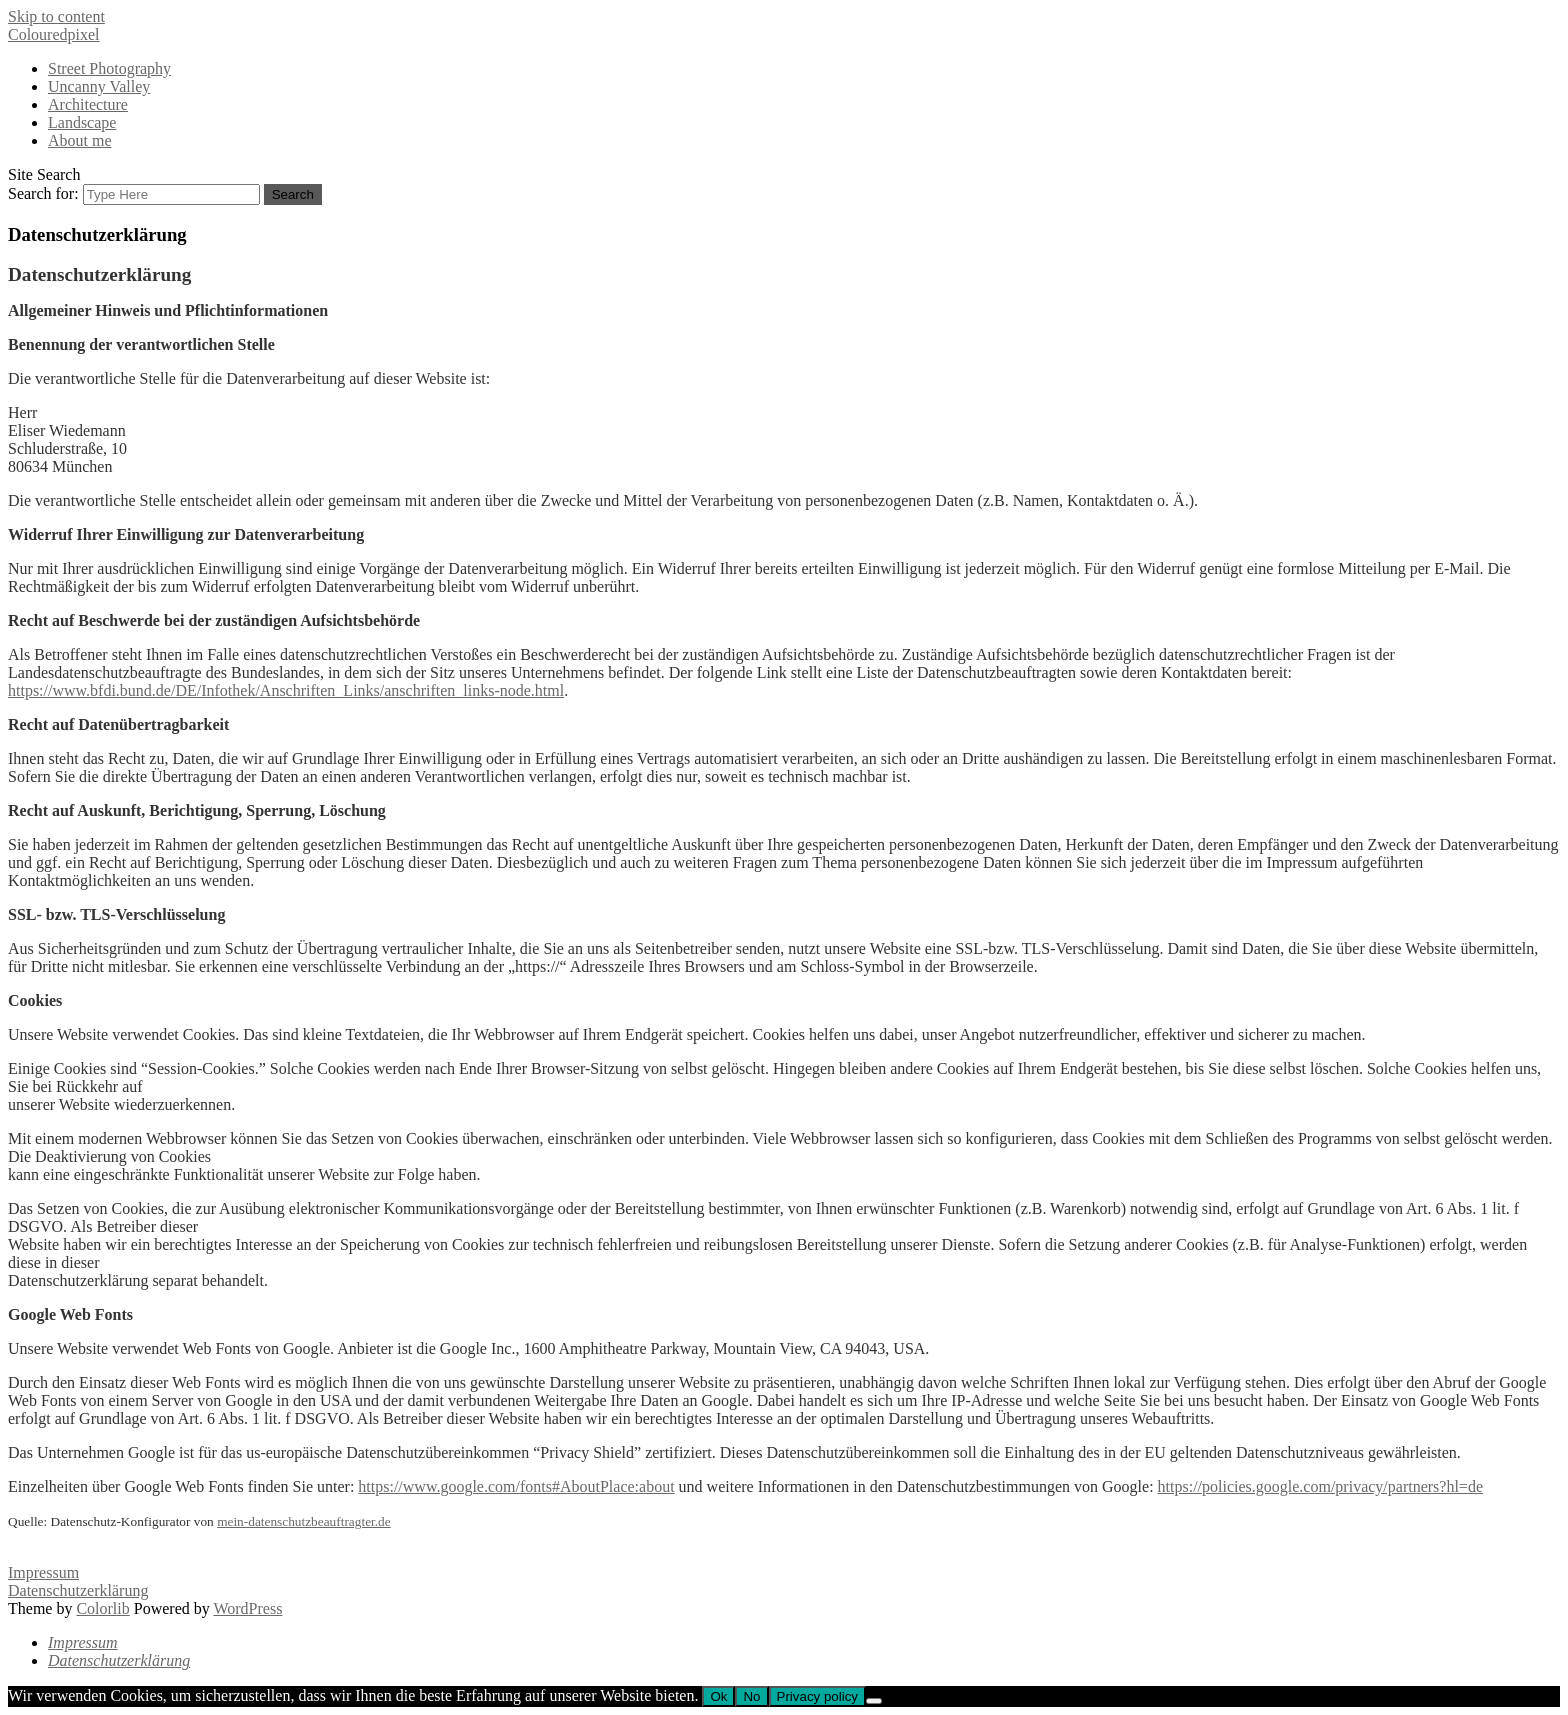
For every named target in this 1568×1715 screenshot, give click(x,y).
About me (80, 140)
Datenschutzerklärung (78, 1590)
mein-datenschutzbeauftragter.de (304, 1521)
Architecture (88, 104)
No (751, 1696)
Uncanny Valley (99, 86)
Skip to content (56, 16)
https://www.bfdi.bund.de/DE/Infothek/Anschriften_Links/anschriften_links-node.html (286, 690)
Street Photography (109, 68)
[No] (874, 1701)
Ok (718, 1696)
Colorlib (102, 1608)
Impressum (43, 1572)
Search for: (43, 193)
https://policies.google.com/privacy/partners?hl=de (1320, 1486)
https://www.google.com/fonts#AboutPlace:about (516, 1486)
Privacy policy (817, 1696)
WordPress (247, 1608)
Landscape (82, 122)
